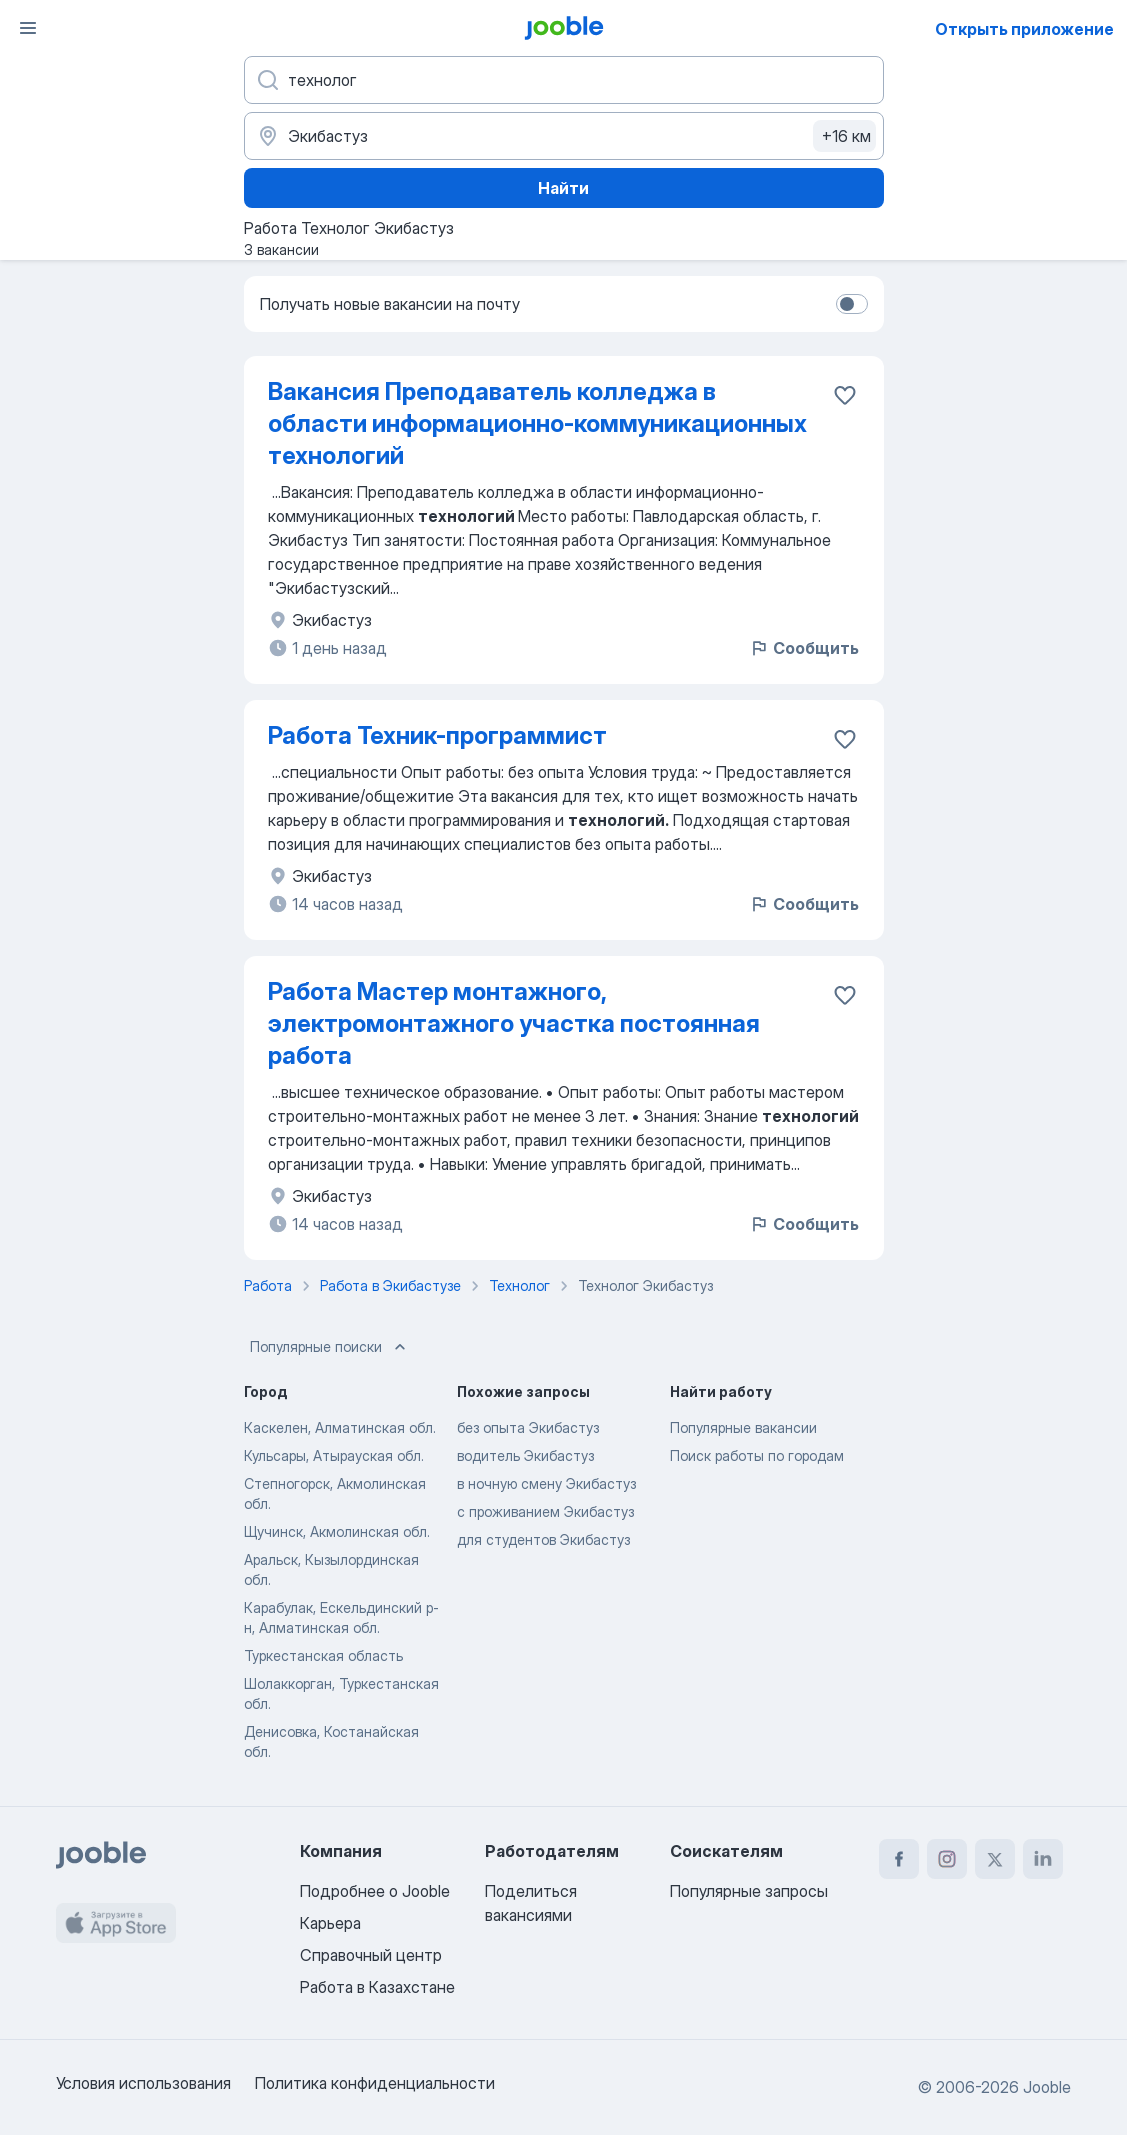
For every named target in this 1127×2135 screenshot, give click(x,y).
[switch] (852, 304)
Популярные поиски (330, 1347)
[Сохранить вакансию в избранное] (845, 395)
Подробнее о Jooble (375, 1891)
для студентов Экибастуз (543, 1539)
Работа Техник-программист (437, 735)
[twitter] (995, 1859)
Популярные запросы (749, 1891)
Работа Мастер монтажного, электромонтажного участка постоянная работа (514, 1023)
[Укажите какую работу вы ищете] (564, 80)
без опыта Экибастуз (528, 1427)
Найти (563, 188)
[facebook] (899, 1859)
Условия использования (143, 2083)
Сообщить (804, 648)
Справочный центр (371, 1955)
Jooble (1047, 2087)
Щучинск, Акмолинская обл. (337, 1531)
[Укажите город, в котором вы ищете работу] (564, 136)
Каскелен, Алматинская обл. (340, 1427)
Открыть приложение (1024, 29)
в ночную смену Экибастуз (546, 1483)
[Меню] (28, 28)
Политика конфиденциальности (375, 2083)
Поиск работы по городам (757, 1455)
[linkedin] (1043, 1859)
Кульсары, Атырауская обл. (334, 1455)
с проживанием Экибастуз (545, 1511)
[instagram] (947, 1859)
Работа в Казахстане (377, 1987)
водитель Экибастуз (525, 1455)
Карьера (330, 1923)
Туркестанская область (323, 1655)
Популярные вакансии (743, 1427)
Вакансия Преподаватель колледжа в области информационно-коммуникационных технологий (537, 423)
